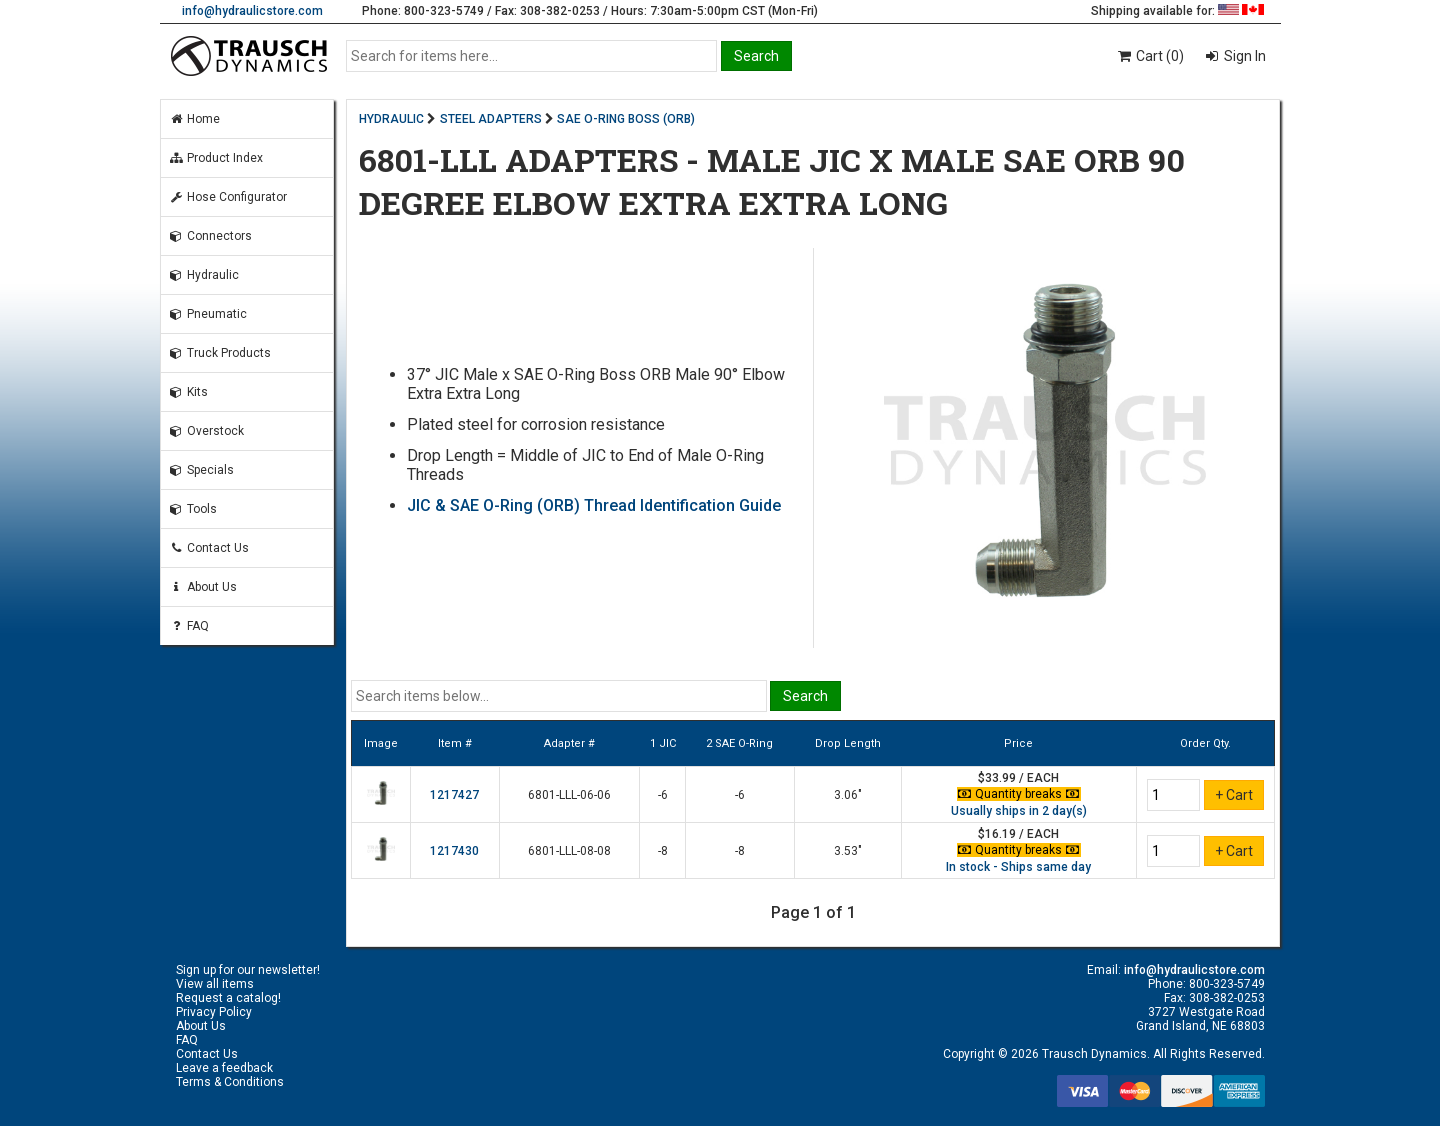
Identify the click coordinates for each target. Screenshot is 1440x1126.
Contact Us (209, 548)
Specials (201, 470)
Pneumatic (208, 314)
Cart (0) (1149, 56)
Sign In (1243, 56)
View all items (215, 984)
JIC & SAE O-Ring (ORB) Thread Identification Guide (594, 505)
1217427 (454, 795)
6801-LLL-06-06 (569, 795)
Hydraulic (204, 275)
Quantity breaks (1019, 794)
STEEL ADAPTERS (491, 119)
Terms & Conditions (230, 1082)
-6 (663, 795)
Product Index (216, 158)
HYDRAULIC (391, 119)
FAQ (189, 626)
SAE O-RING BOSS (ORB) (626, 119)
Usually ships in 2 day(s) (1019, 811)
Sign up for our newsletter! (248, 970)
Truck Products (220, 353)
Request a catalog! (228, 998)
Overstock (206, 431)
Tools (193, 509)
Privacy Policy (214, 1012)
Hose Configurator (228, 197)
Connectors (210, 236)
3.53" (848, 851)
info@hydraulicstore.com (252, 11)
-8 (663, 851)
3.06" (848, 795)
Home (194, 119)
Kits (188, 392)
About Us (203, 587)
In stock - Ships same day (1018, 867)
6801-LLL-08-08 (569, 851)
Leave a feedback (224, 1068)
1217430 (454, 851)
